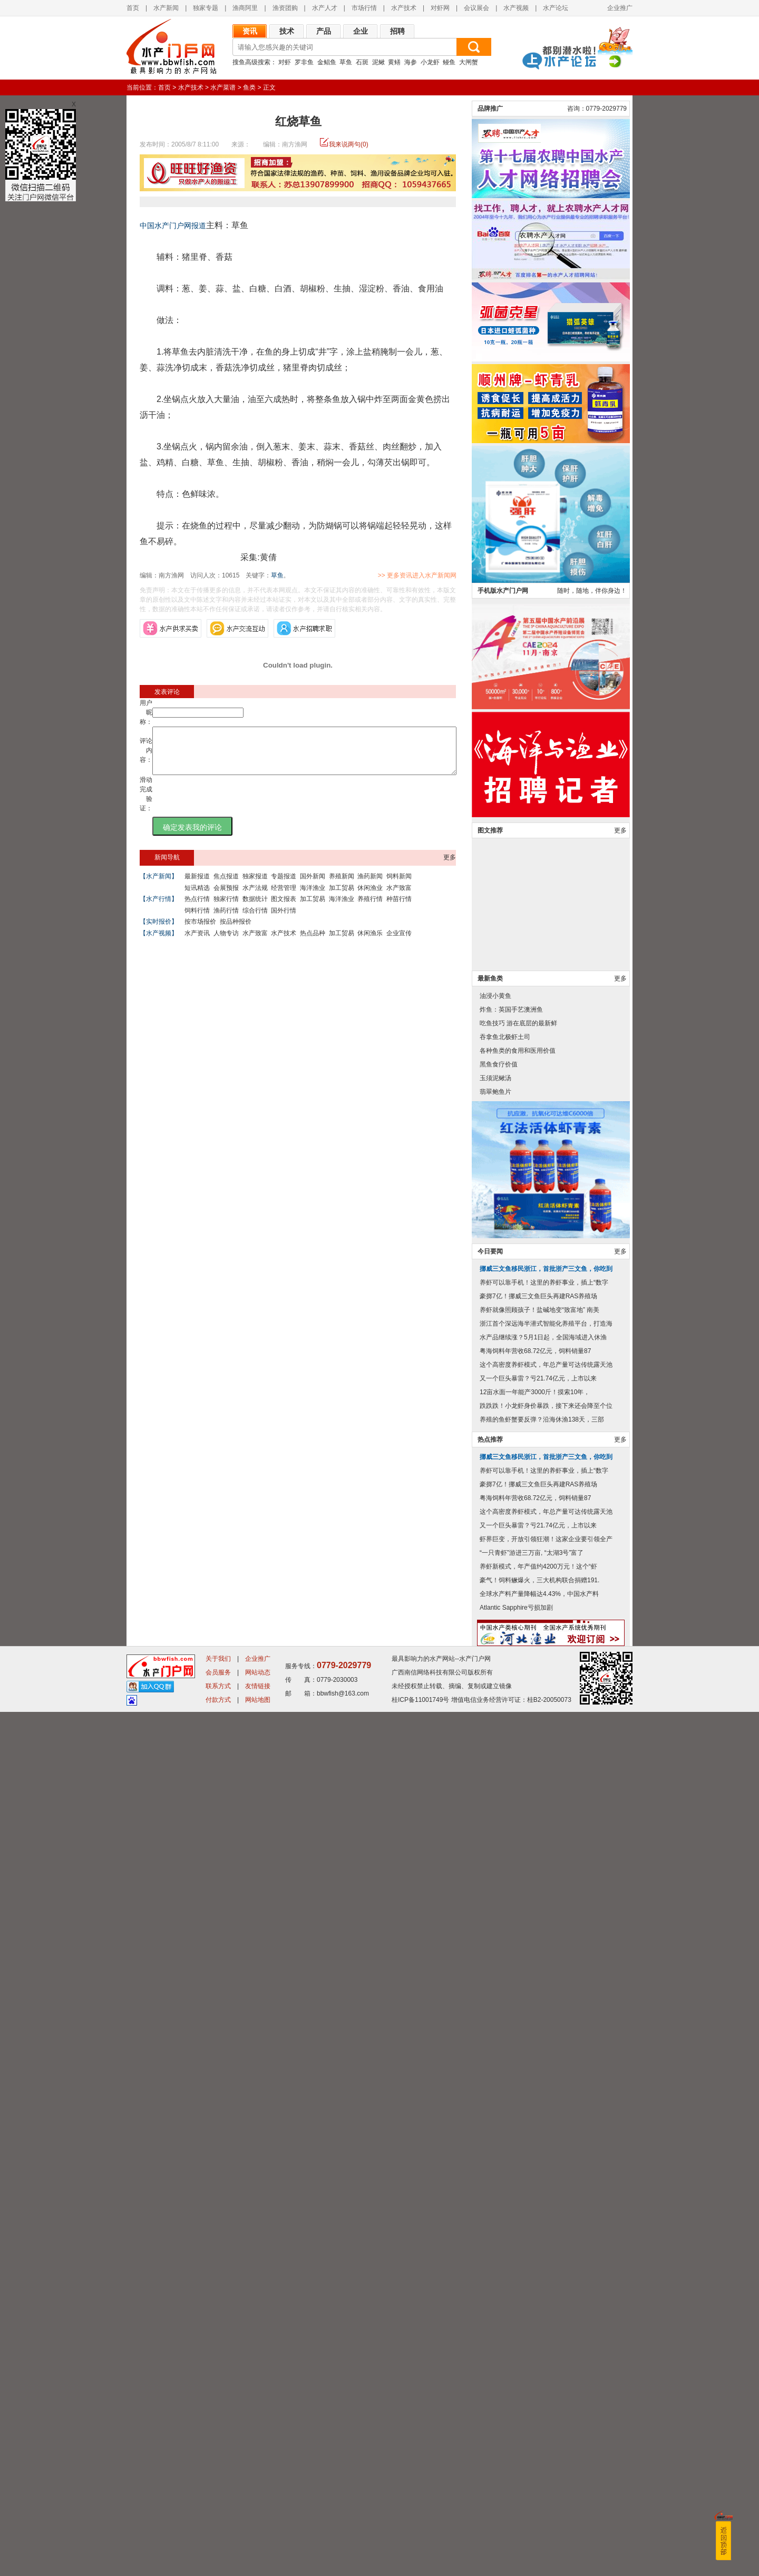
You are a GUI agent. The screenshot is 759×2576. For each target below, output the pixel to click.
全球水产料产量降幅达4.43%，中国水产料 (539, 2458)
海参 (410, 62)
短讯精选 (197, 897)
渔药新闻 (370, 885)
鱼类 (249, 87)
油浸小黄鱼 (495, 1860)
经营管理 (283, 897)
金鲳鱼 (326, 62)
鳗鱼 (449, 62)
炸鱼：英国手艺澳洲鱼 (511, 1873)
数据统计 (255, 908)
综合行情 (255, 920)
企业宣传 (399, 942)
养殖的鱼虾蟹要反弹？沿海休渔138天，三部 (542, 2283)
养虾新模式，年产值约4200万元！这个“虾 (538, 2430)
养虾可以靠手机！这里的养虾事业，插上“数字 (544, 2146)
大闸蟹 (468, 62)
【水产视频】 (159, 942)
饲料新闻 (399, 885)
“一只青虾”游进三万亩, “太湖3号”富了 (531, 2417)
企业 (360, 31)
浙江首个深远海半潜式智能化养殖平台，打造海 (546, 2187)
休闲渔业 (370, 897)
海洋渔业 (312, 897)
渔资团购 (285, 8)
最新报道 (197, 885)
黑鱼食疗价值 (499, 1928)
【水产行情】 (159, 908)
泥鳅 (378, 62)
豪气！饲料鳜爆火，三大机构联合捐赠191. (539, 2444)
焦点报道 (226, 885)
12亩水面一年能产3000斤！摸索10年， (535, 2256)
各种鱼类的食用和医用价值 (518, 1914)
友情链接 (257, 2550)
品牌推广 (490, 972)
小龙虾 (430, 62)
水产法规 (255, 897)
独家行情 (226, 908)
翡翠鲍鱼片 (495, 1956)
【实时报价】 (159, 931)
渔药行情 (226, 920)
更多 (449, 866)
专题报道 (283, 885)
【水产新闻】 (159, 885)
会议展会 (476, 8)
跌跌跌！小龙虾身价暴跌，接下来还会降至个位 (546, 2270)
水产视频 (516, 8)
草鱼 (345, 62)
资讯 (249, 31)
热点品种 (312, 942)
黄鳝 (394, 62)
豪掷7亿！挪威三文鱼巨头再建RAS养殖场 (538, 2160)
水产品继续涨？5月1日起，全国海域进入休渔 (543, 2201)
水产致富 (399, 897)
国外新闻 (312, 885)
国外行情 (283, 920)
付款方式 (218, 2564)
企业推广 (619, 8)
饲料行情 (197, 920)
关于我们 (218, 2522)
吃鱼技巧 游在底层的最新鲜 (518, 1887)
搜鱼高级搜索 (251, 62)
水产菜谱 (223, 87)
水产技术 (403, 8)
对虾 (284, 62)
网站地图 (257, 2564)
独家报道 (255, 885)
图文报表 (283, 908)
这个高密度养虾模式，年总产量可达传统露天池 (546, 2228)
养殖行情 (370, 908)
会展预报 (226, 897)
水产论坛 (555, 8)
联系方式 (218, 2550)
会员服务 (218, 2536)
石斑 (362, 62)
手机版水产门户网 (503, 1454)
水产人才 (324, 8)
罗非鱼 (304, 62)
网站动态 (257, 2536)
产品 (323, 31)
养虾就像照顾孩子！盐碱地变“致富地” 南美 (539, 2174)
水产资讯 (197, 942)
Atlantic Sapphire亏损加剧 (516, 2471)
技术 (286, 31)
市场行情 (364, 8)
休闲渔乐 (370, 942)
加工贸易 (341, 897)
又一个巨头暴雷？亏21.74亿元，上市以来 (538, 2242)
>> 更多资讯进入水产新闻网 (454, 575)
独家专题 (205, 8)
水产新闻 (166, 8)
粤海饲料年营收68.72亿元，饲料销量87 (535, 2215)
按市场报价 (200, 931)
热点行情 (197, 908)
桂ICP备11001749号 (420, 2564)
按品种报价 (235, 931)
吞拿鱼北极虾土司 (505, 1901)
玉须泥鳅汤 (495, 1942)
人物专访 (226, 942)
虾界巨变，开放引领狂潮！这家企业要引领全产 (546, 2403)
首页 (132, 8)
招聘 (397, 31)
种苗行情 (399, 908)
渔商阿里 (245, 8)
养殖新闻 (341, 885)
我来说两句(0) (348, 144)
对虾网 (440, 8)
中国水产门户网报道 (173, 225)
